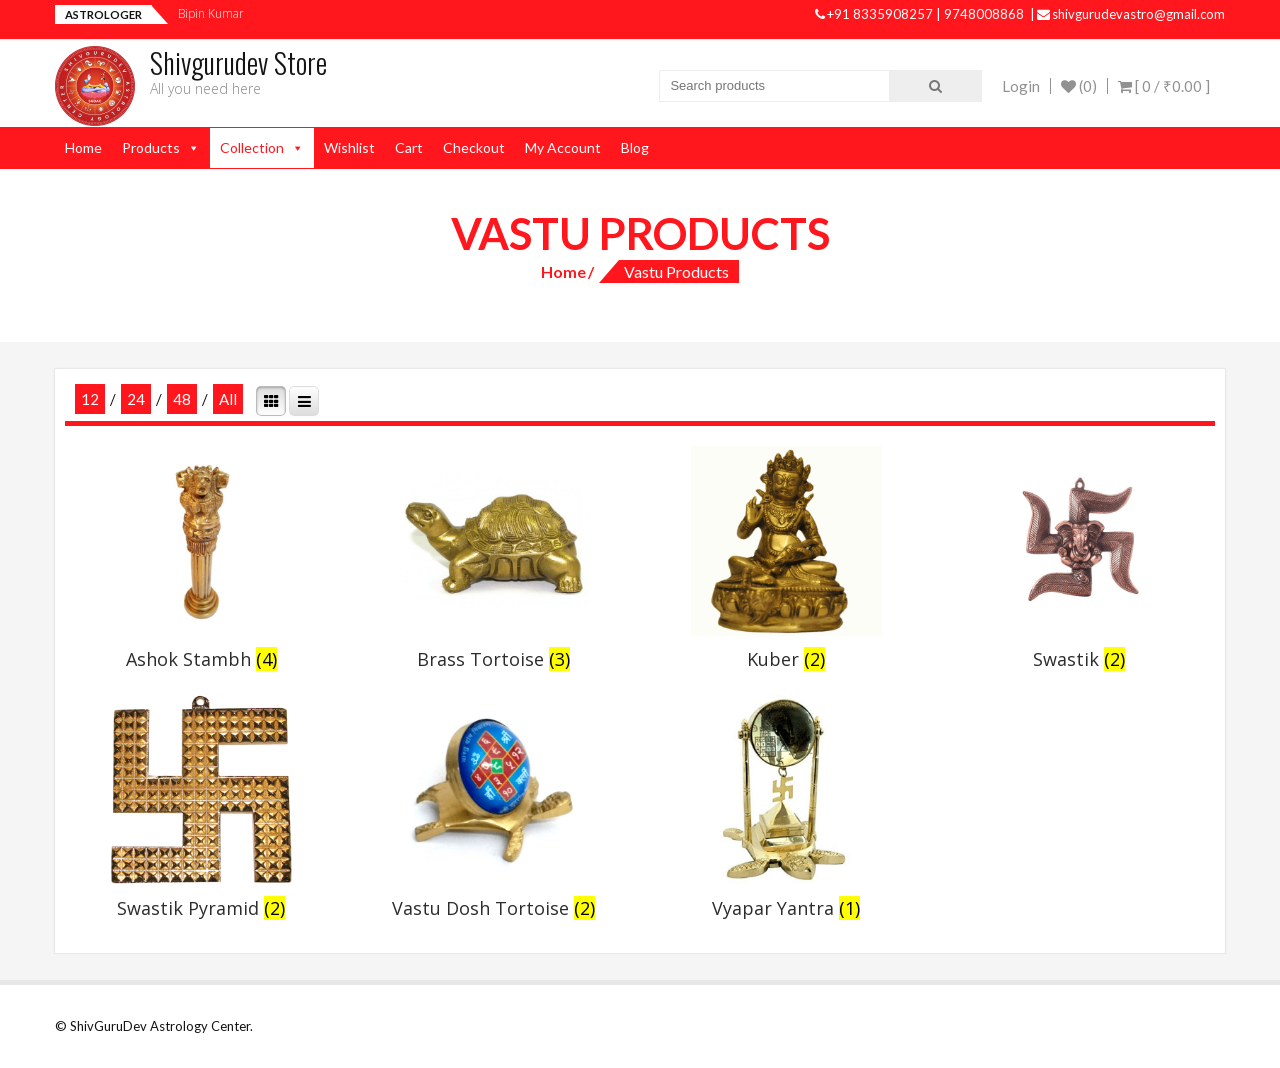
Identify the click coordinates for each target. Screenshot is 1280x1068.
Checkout (474, 147)
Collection (252, 147)
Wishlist (349, 147)
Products (151, 147)
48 (182, 399)
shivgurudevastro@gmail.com (1131, 14)
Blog (635, 147)
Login (1021, 86)
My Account (563, 147)
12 (90, 399)
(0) (1079, 86)
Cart (409, 147)
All (228, 399)
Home (83, 147)
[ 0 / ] (1164, 86)
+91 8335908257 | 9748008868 (921, 14)
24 (136, 399)
